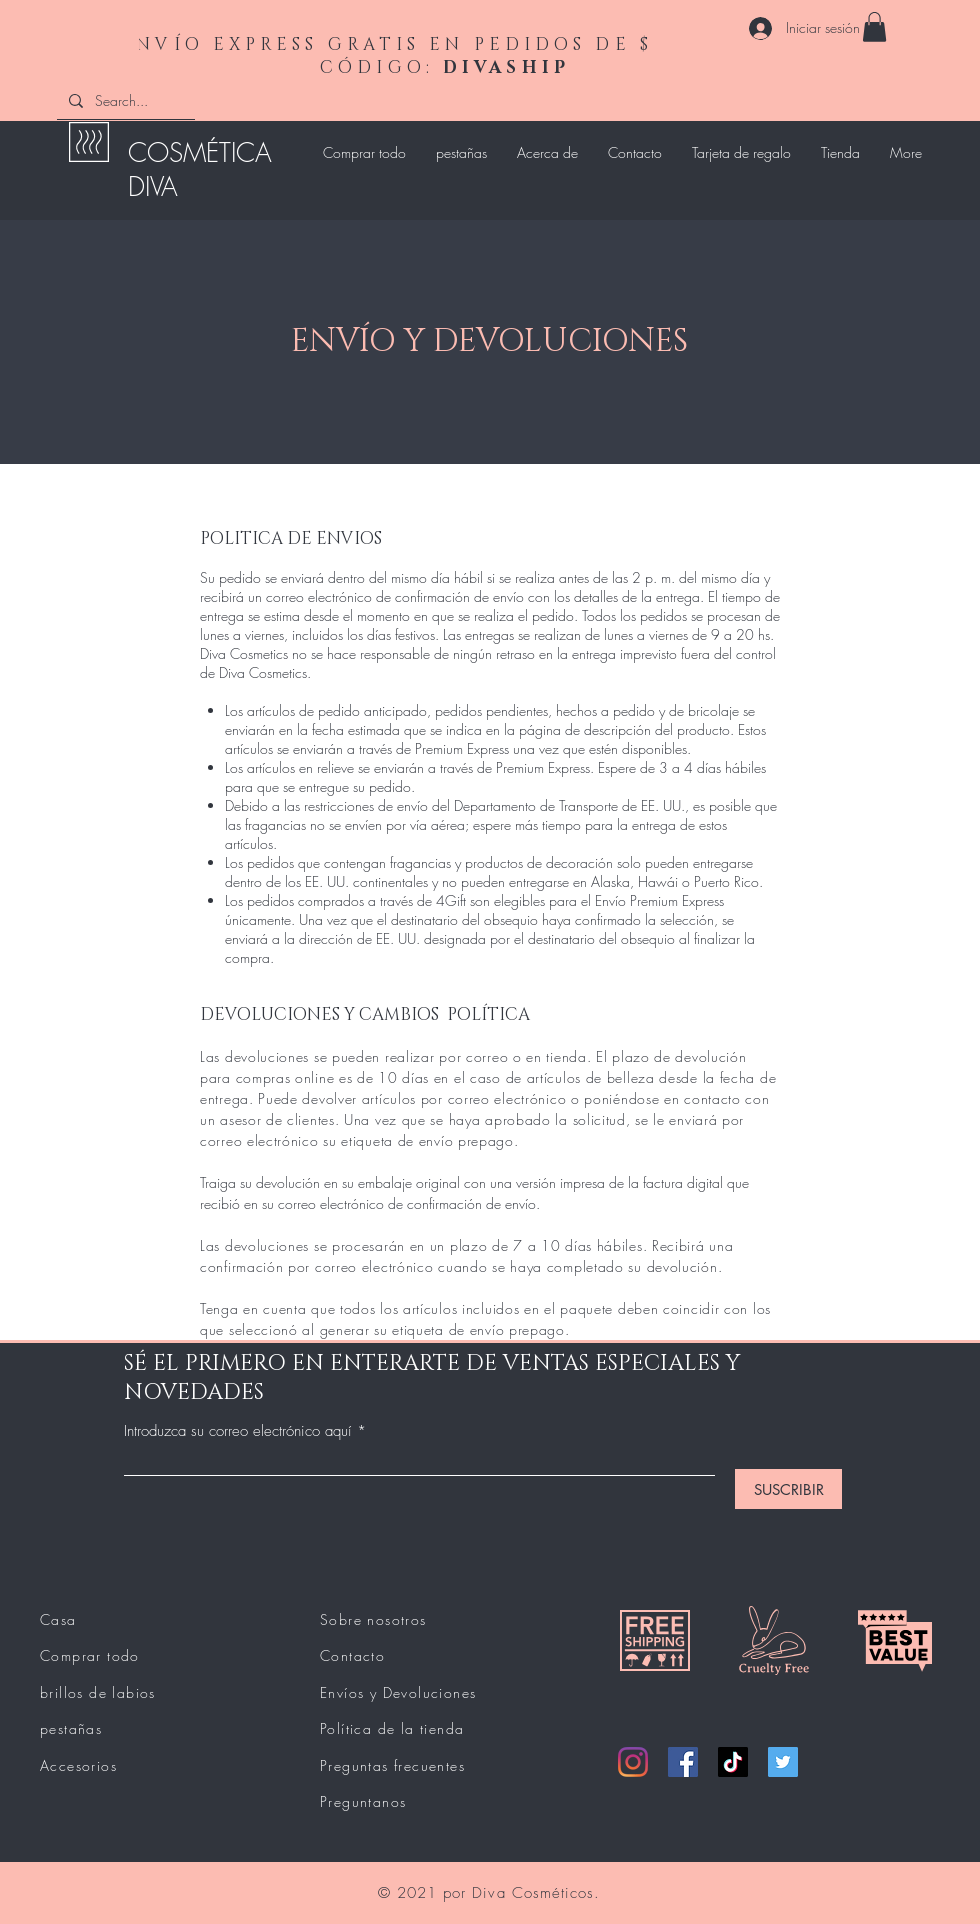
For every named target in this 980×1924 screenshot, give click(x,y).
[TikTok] (733, 1762)
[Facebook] (683, 1762)
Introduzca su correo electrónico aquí (238, 1431)
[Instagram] (633, 1762)
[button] (874, 27)
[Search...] (124, 100)
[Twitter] (783, 1762)
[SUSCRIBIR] (788, 1489)
